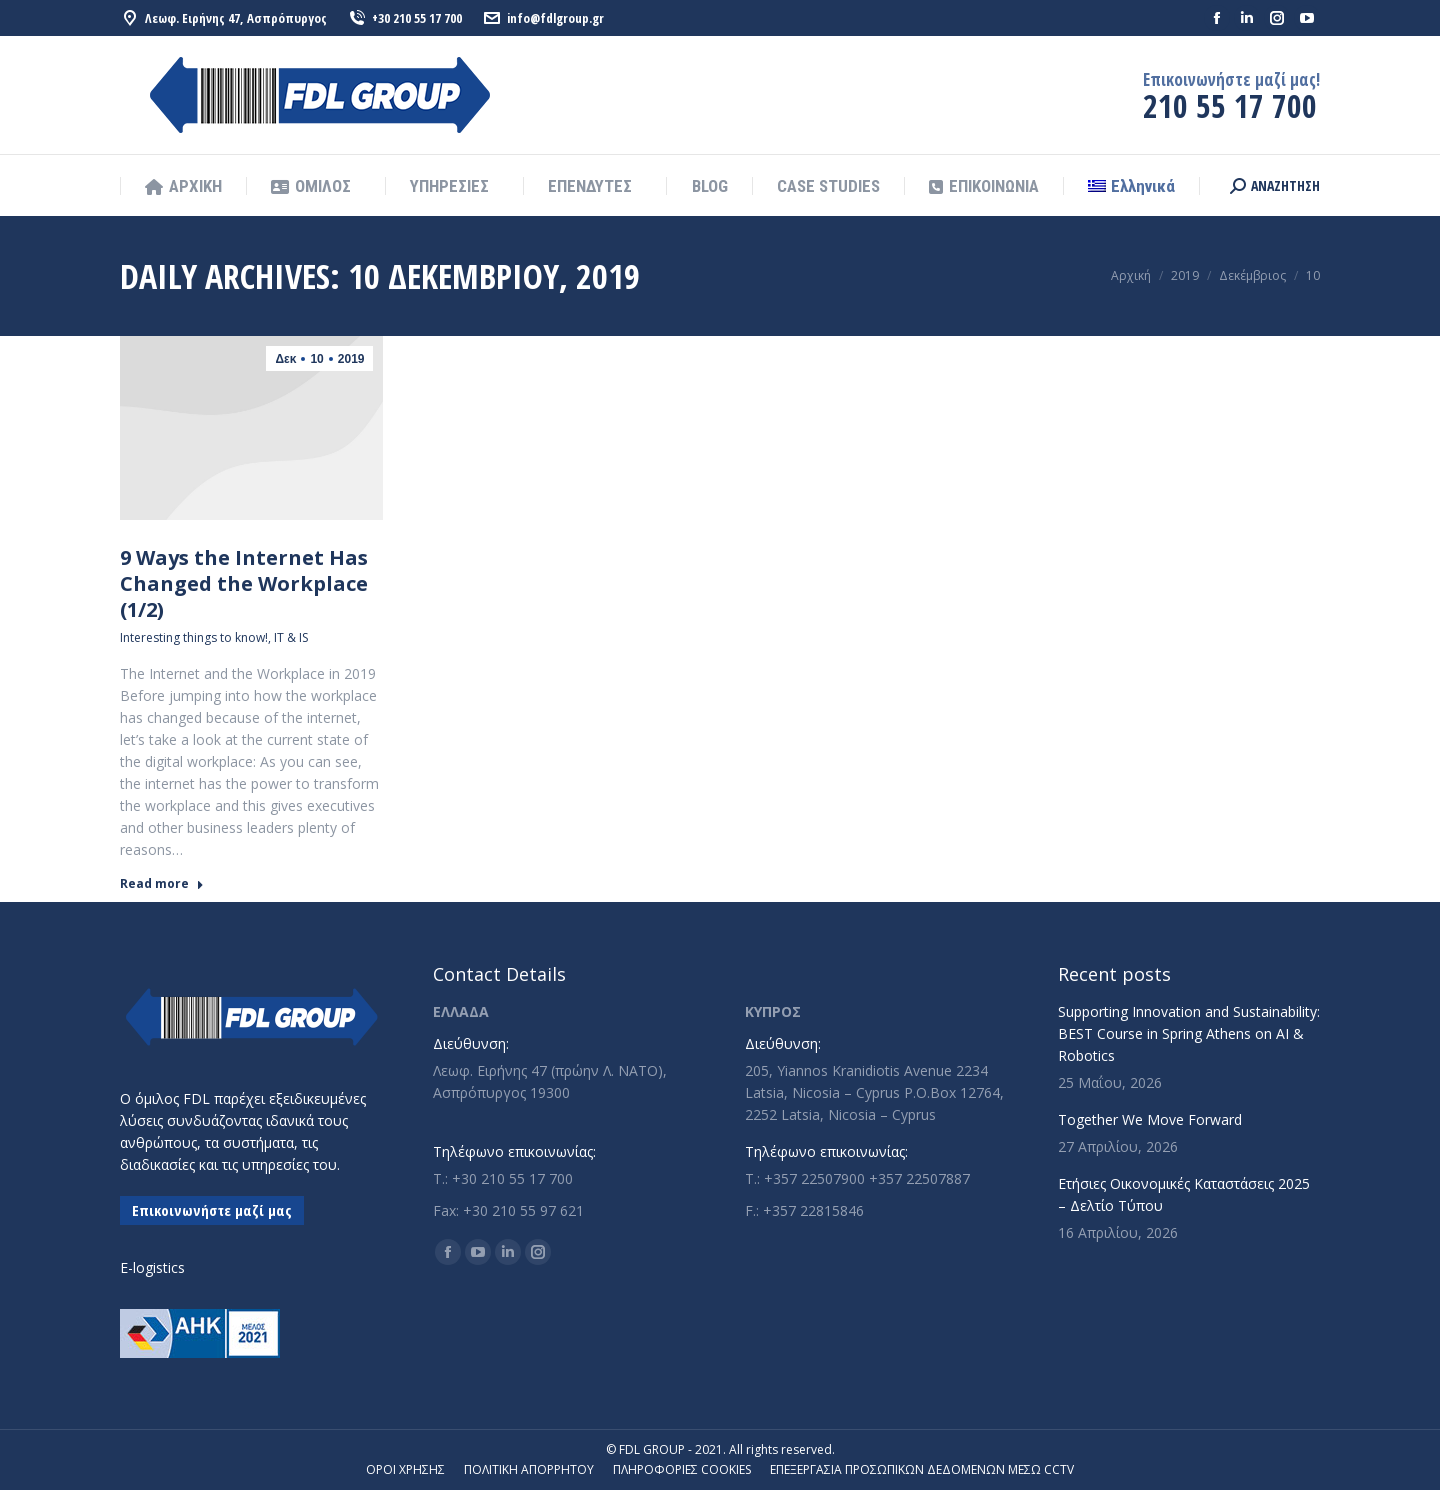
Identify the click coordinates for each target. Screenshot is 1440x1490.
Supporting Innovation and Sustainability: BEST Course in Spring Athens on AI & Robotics (1189, 1033)
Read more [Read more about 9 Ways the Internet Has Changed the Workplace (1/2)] (162, 884)
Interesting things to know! (194, 637)
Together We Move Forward (1150, 1119)
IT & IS (291, 637)
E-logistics (152, 1267)
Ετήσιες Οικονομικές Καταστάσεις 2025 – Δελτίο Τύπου (1184, 1194)
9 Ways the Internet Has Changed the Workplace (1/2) (244, 583)
